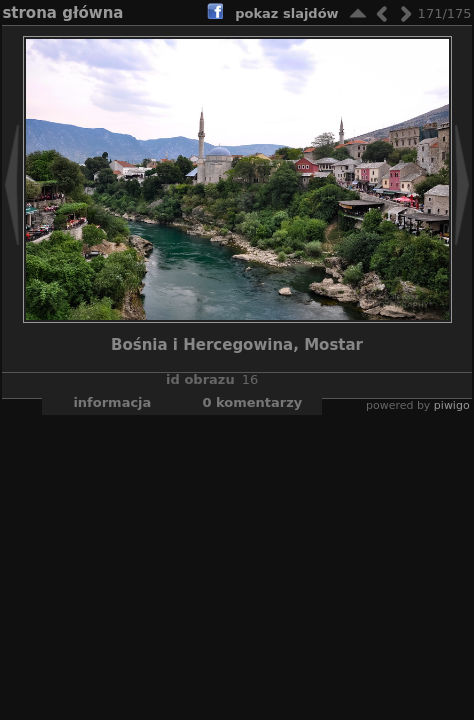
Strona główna (62, 13)
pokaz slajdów (286, 13)
